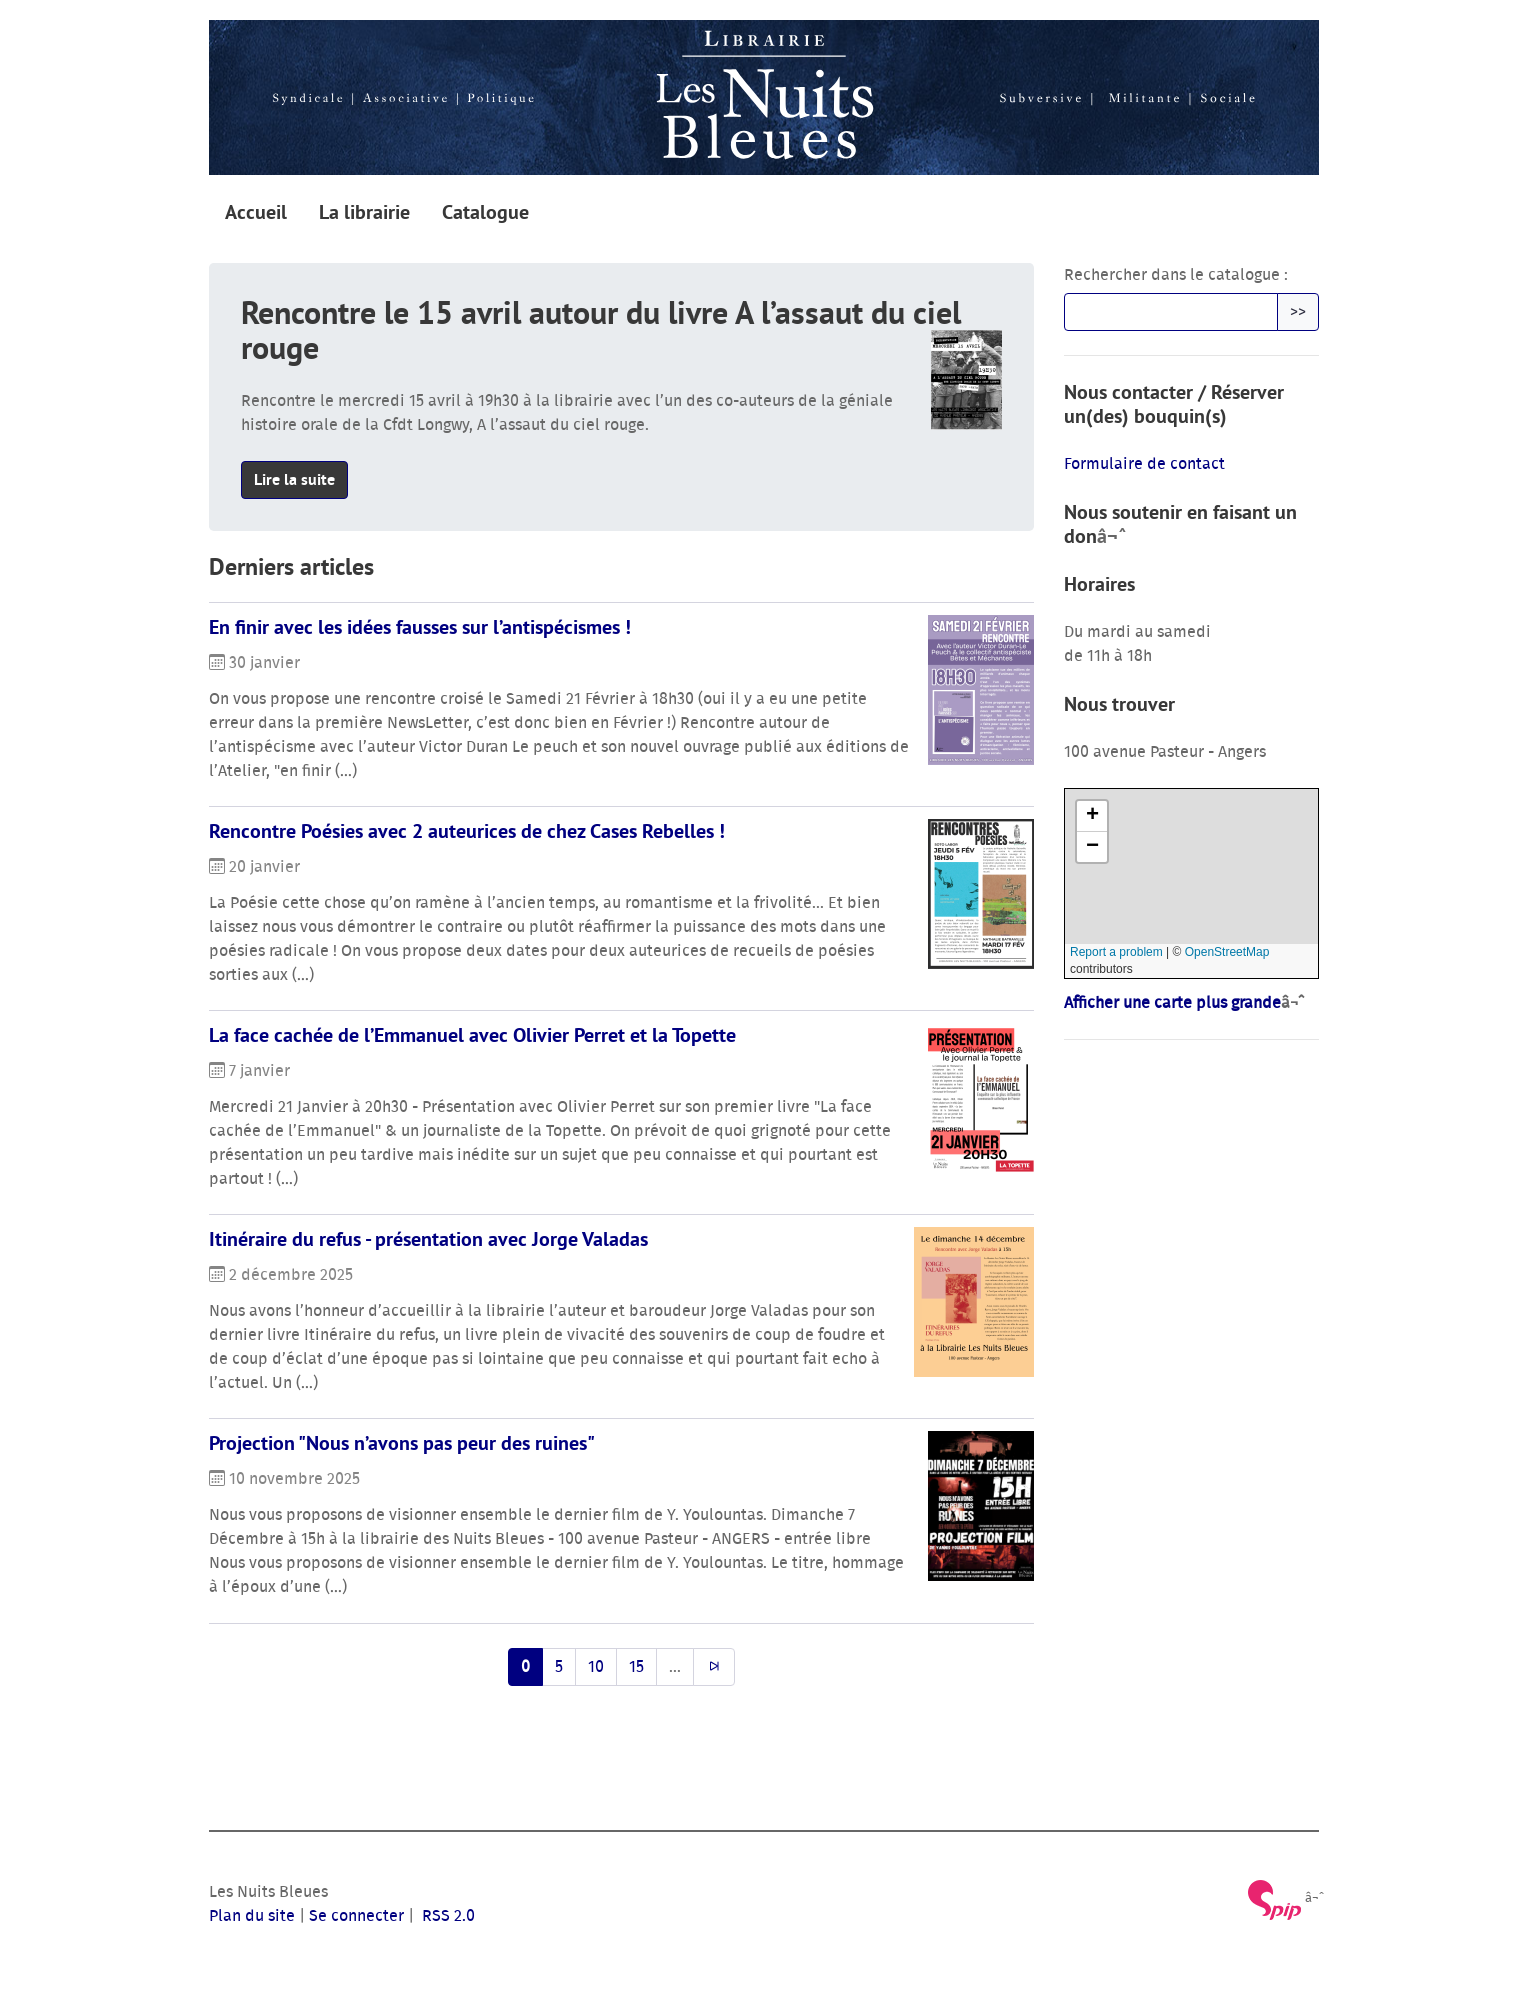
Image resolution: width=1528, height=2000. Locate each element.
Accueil (256, 212)
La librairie (364, 212)
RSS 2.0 (446, 1916)
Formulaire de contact (1144, 464)
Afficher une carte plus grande (1172, 1003)
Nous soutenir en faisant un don (1180, 524)
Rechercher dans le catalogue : (1176, 275)
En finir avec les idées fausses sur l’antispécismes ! (420, 627)
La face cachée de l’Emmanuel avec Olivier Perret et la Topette (472, 1035)
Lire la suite (294, 479)
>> (1298, 312)
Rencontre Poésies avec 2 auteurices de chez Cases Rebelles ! (467, 831)
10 (596, 1667)
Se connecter (356, 1916)
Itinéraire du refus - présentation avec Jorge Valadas (428, 1239)
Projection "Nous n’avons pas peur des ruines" (402, 1443)
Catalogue (485, 212)
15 (636, 1667)
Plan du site (252, 1916)
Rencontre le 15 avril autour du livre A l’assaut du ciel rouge (601, 330)
